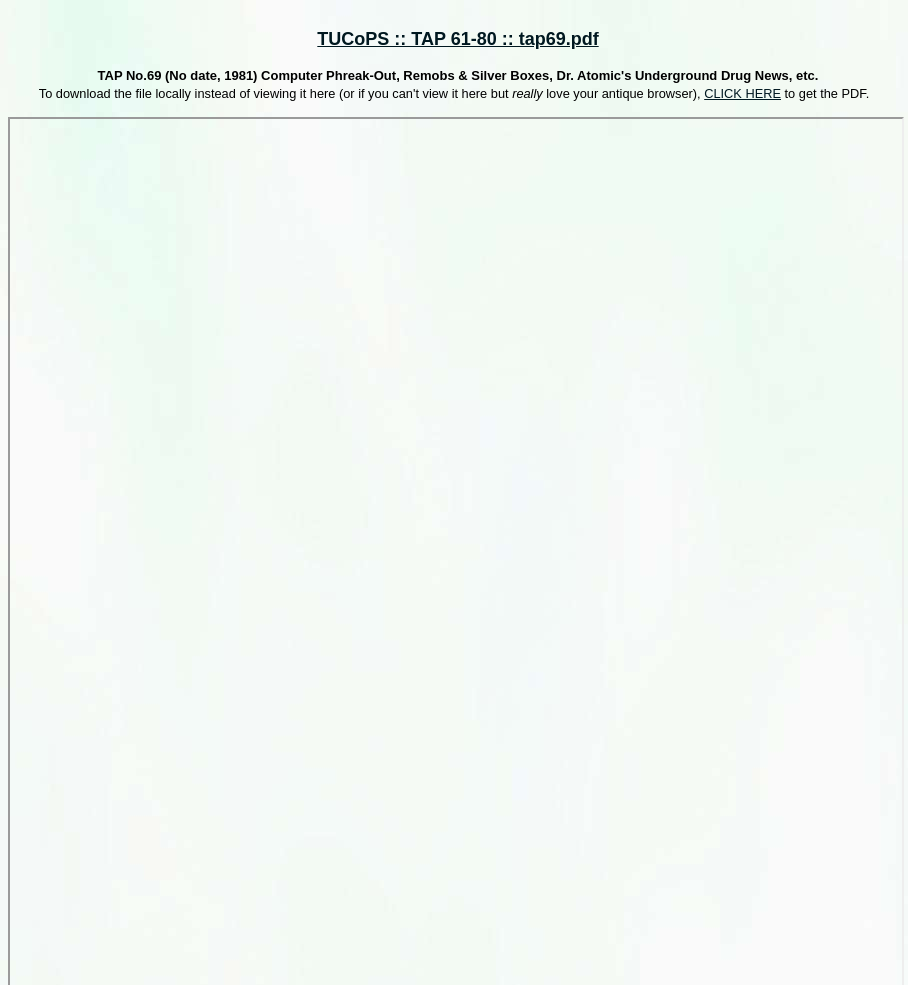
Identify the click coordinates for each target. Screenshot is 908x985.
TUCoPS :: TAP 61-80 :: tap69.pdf (457, 39)
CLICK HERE (742, 93)
